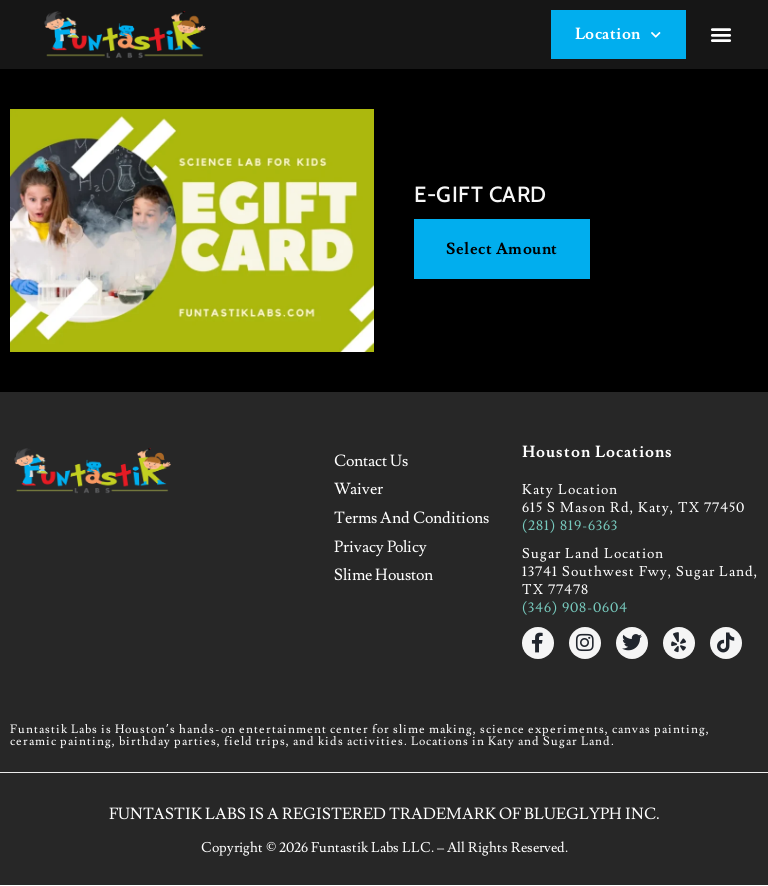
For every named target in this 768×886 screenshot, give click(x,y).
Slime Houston (384, 574)
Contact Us (372, 462)
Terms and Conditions (412, 518)
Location (617, 34)
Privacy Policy (381, 546)
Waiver (359, 490)
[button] (721, 35)
